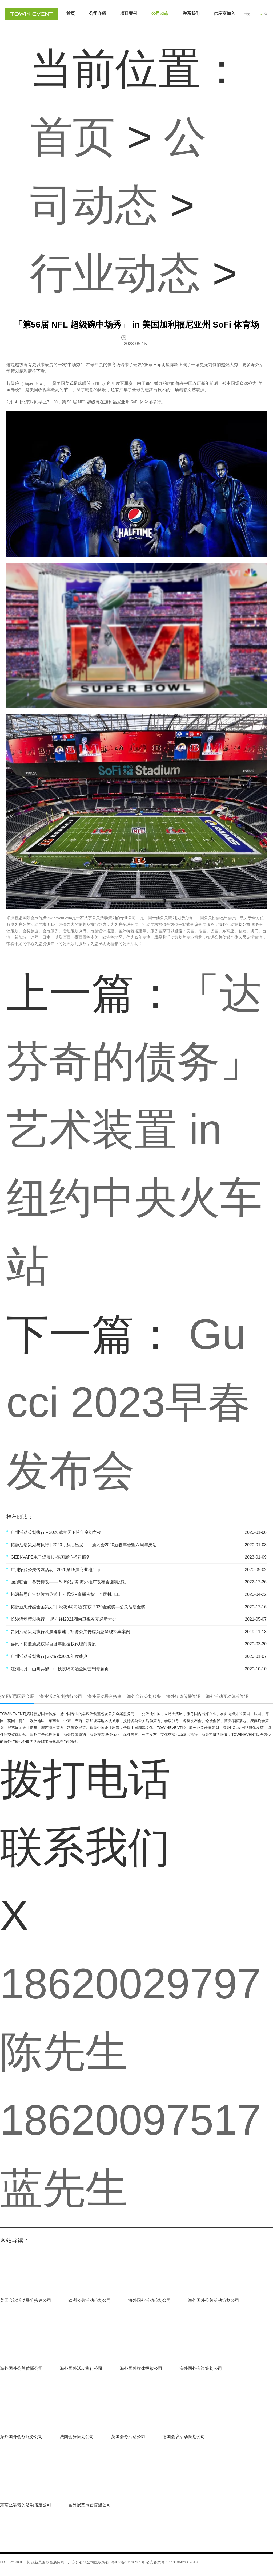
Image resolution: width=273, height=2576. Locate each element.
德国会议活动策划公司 (183, 2436)
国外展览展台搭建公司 (89, 2505)
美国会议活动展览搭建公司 (25, 2300)
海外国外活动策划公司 (149, 2300)
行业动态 (115, 273)
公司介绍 (97, 13)
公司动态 (159, 13)
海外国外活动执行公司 (81, 2368)
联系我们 (191, 13)
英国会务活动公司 (128, 2436)
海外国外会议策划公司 (200, 2368)
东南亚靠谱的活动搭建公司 (25, 2505)
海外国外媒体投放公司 (141, 2368)
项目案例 (128, 13)
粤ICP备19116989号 (128, 2562)
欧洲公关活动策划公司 (89, 2300)
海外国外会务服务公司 (21, 2436)
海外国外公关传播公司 (21, 2368)
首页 (70, 13)
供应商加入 (224, 13)
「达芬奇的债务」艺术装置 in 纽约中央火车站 (134, 1129)
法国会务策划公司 (77, 2436)
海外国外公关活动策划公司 (213, 2300)
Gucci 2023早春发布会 (128, 1402)
